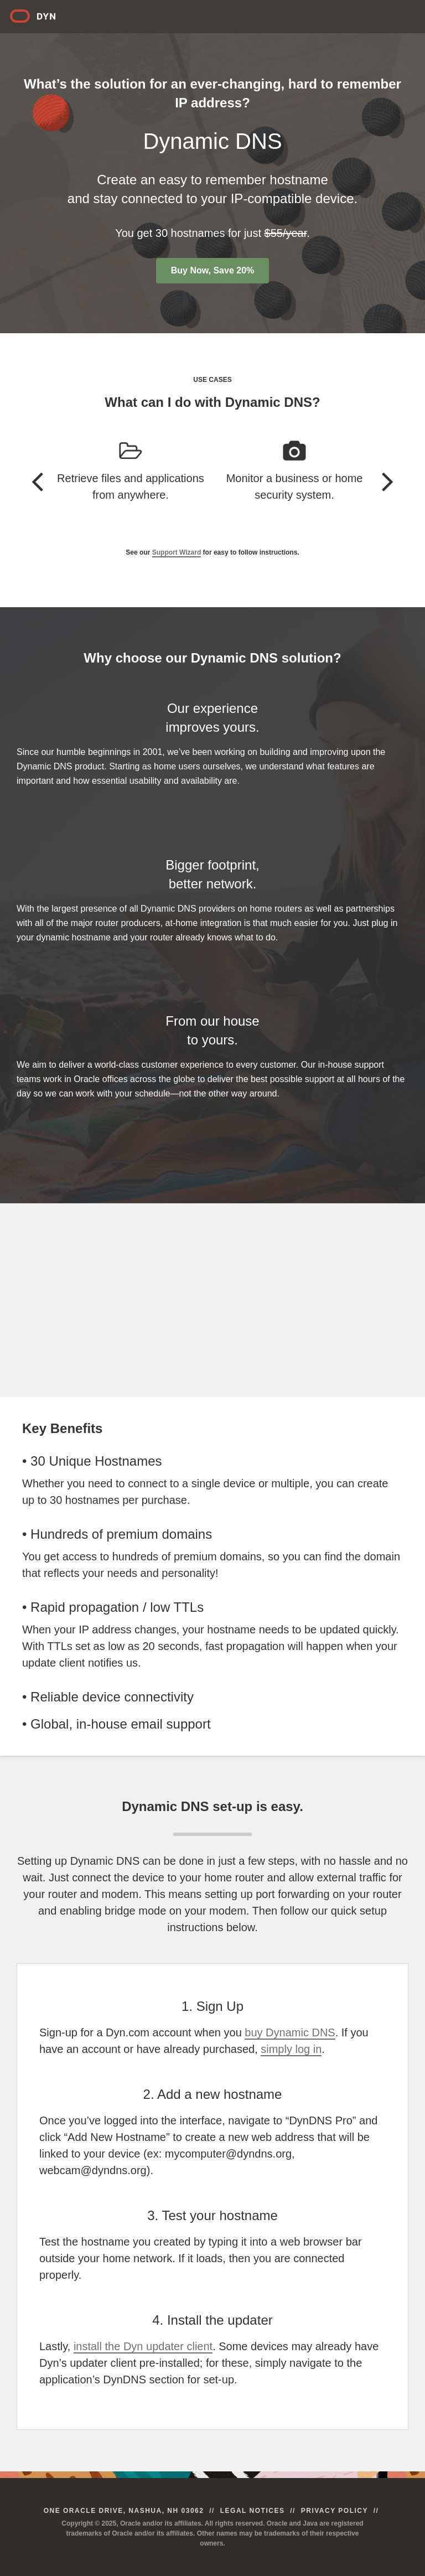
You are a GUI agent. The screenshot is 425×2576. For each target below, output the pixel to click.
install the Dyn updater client (143, 2346)
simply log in (291, 2049)
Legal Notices (252, 2511)
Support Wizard (176, 552)
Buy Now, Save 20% (213, 270)
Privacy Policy (334, 2511)
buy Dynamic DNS (290, 2032)
